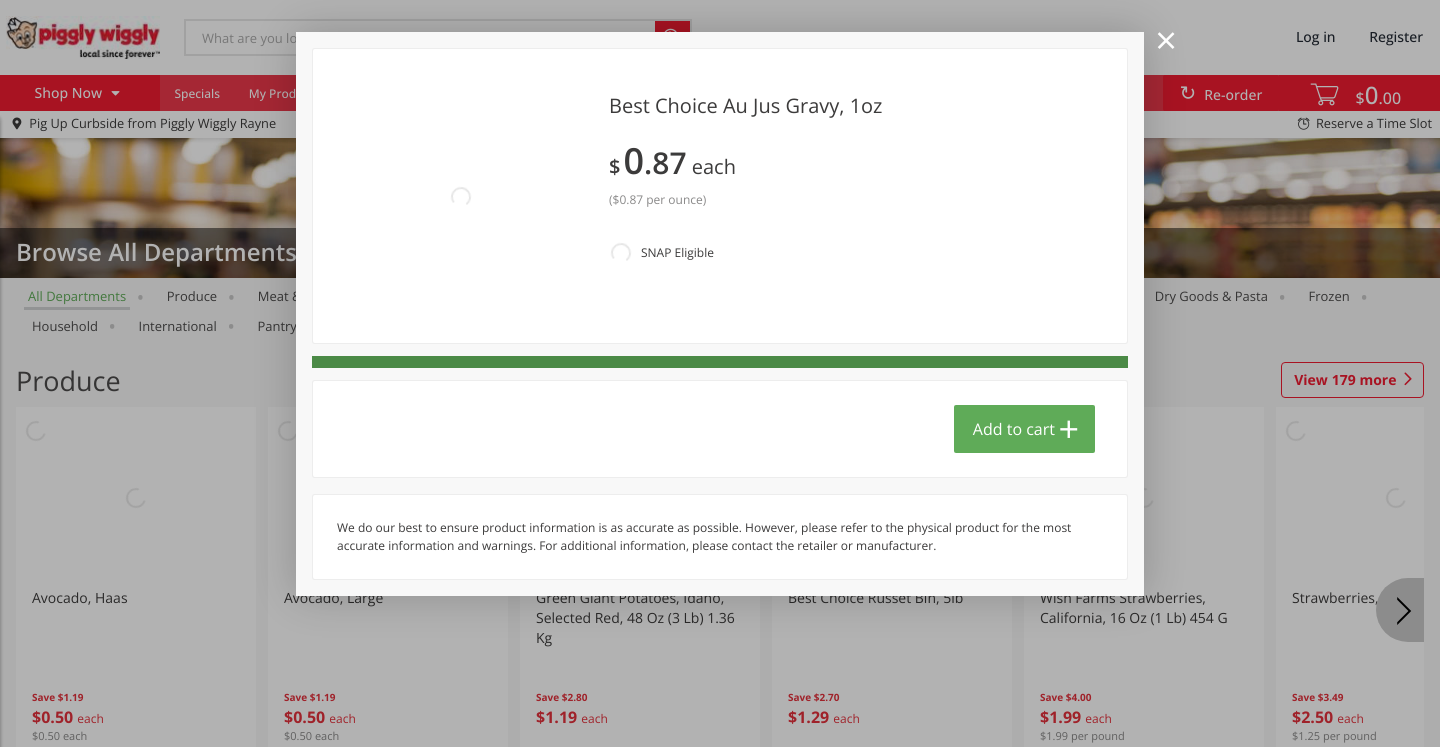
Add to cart (1014, 429)
